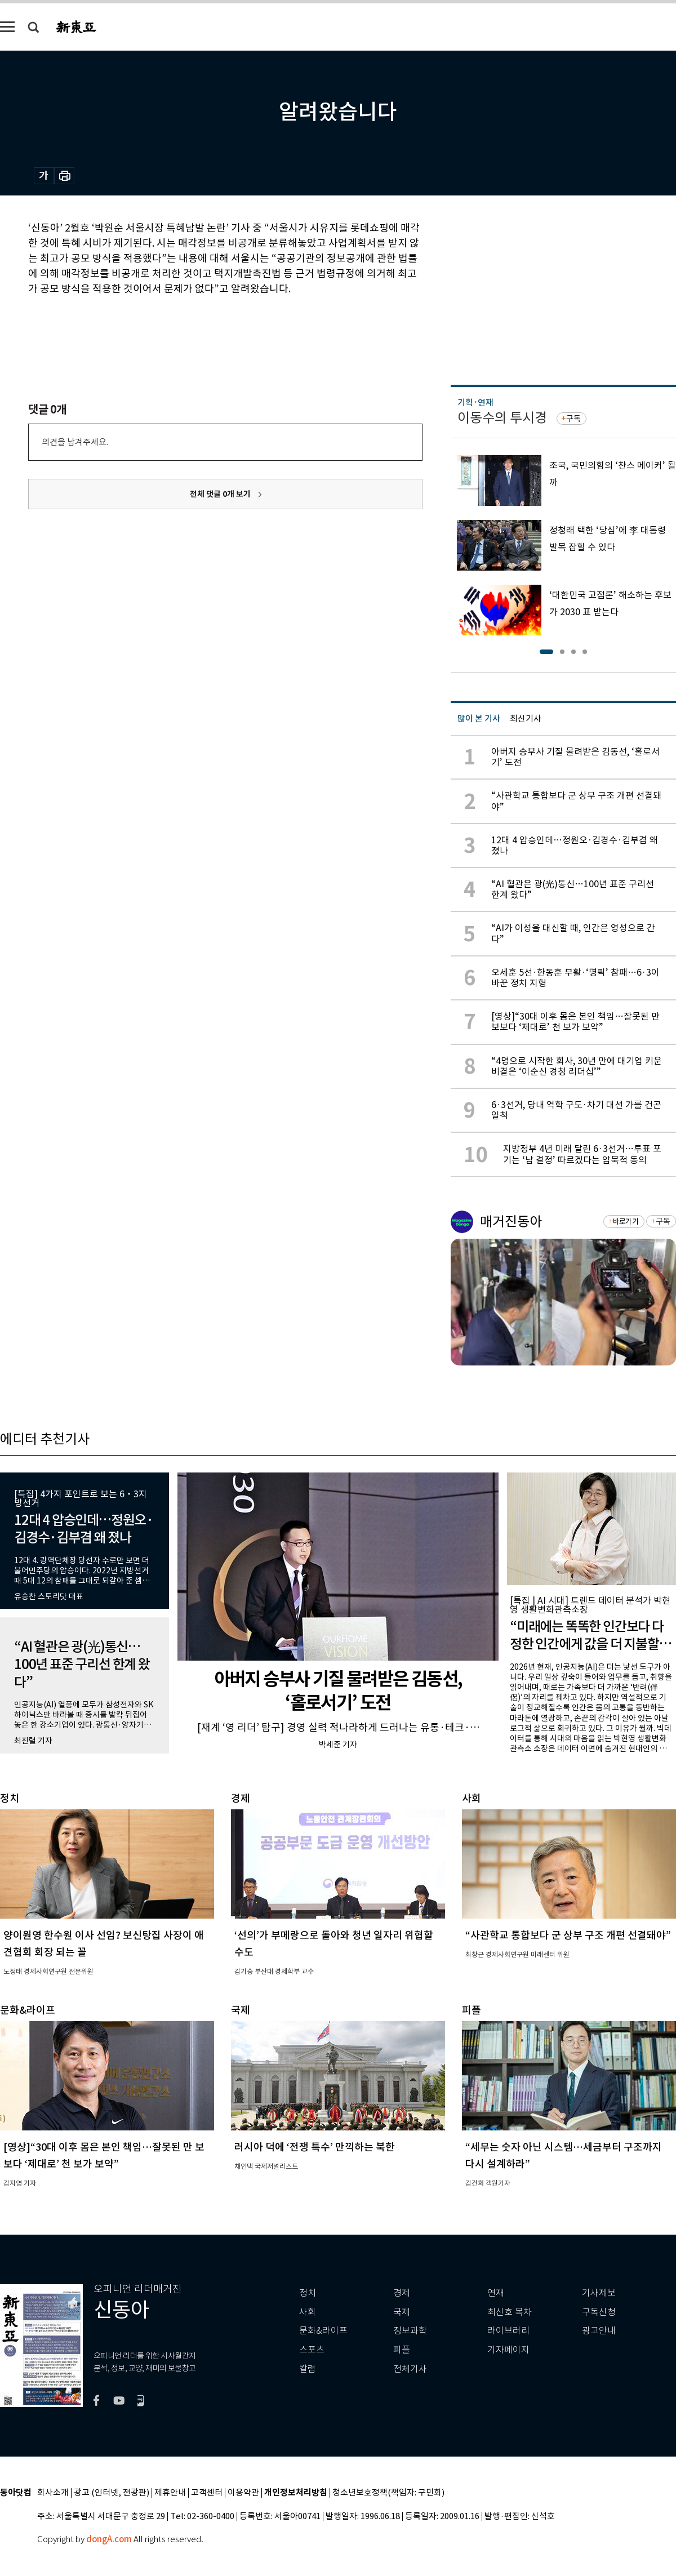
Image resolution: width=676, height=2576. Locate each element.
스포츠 (311, 2349)
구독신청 (599, 2312)
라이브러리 (508, 2330)
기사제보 (599, 2293)
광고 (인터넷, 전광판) (111, 2493)
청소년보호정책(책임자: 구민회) (388, 2493)
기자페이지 (508, 2349)
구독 (573, 418)
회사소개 (53, 2493)
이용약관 (243, 2493)
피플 (401, 2349)
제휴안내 (170, 2493)
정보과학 (410, 2330)
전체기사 (410, 2369)
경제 (401, 2293)
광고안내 (599, 2330)
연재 (495, 2293)
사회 (307, 2312)
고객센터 (207, 2493)
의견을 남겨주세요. (75, 442)
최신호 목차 (509, 2312)
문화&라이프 (323, 2330)
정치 (307, 2293)
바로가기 (625, 1221)
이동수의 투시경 (502, 417)
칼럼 (307, 2369)
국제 (401, 2312)
